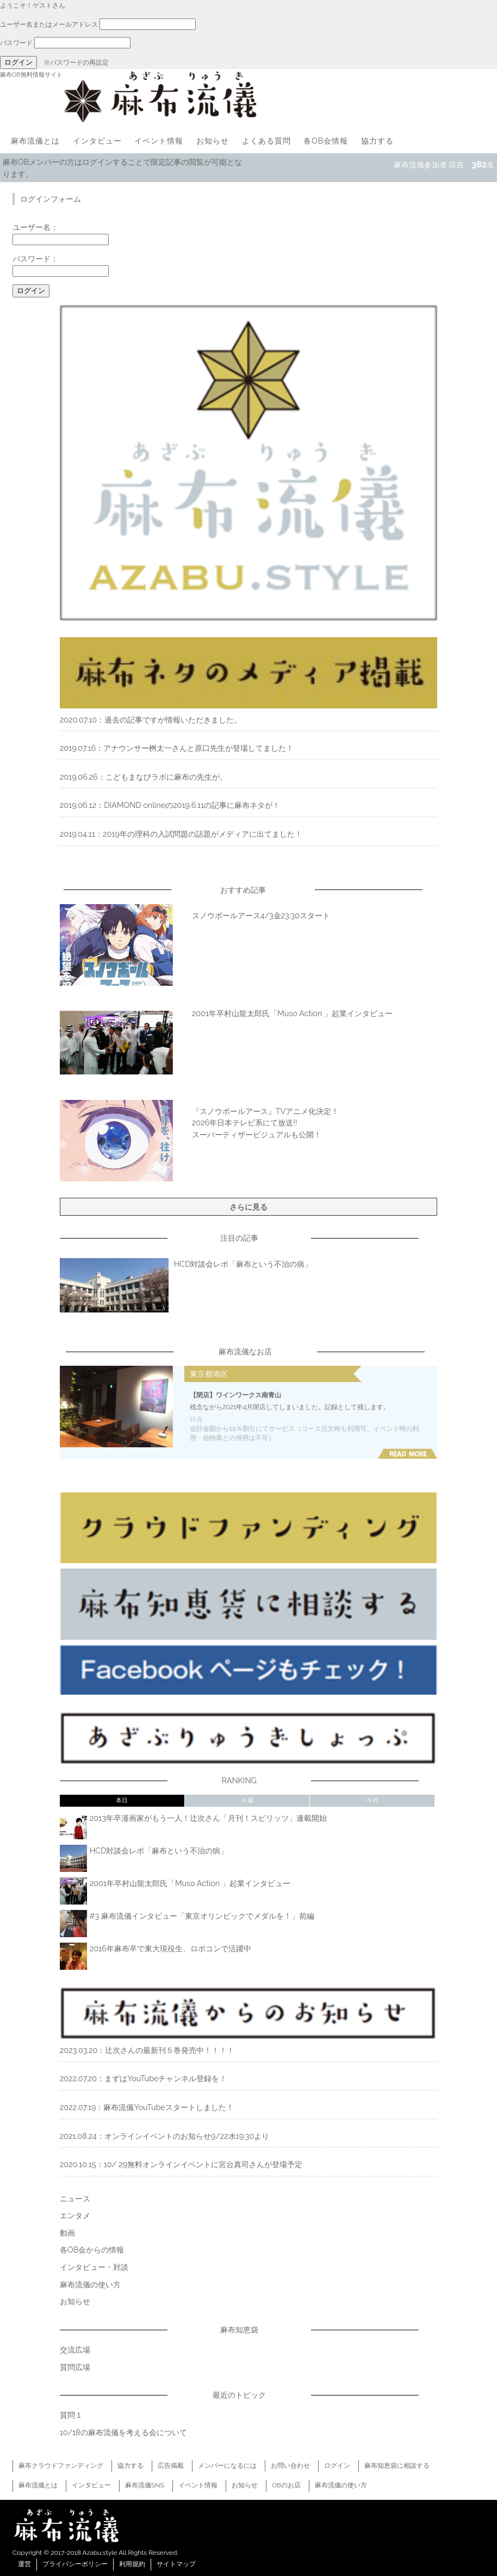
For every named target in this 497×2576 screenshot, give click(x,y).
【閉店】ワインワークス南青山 (235, 1395)
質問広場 (75, 2367)
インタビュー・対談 (94, 2267)
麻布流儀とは (35, 140)
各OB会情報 (325, 140)
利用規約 (132, 2564)
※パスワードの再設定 (76, 62)
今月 (372, 1800)
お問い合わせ (290, 2465)
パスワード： (35, 258)
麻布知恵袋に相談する (397, 2465)
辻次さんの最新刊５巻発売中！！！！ (169, 2050)
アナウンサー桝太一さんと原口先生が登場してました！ (198, 747)
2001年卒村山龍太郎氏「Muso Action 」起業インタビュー (292, 1013)
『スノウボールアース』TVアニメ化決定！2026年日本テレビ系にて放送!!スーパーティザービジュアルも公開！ (265, 1122)
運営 (24, 2564)
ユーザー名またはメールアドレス (49, 24)
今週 (247, 1800)
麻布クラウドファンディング (60, 2465)
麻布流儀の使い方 (90, 2284)
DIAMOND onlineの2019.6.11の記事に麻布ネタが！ (192, 805)
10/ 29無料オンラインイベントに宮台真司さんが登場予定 (203, 2164)
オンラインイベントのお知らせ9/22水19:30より (187, 2136)
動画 (67, 2232)
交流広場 (75, 2349)
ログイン (337, 2465)
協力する (377, 140)
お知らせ (212, 140)
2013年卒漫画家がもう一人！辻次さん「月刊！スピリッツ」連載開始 (208, 1817)
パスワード (16, 43)
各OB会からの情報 (92, 2249)
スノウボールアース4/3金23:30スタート (261, 915)
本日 (122, 1800)
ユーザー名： (35, 227)
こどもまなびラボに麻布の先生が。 (166, 776)
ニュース (75, 2198)
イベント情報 (158, 140)
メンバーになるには (227, 2465)
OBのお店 (286, 2485)
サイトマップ (176, 2564)
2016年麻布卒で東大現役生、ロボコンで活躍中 (170, 1948)
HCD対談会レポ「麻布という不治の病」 (243, 1263)
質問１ (71, 2414)
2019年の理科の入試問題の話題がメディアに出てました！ (202, 833)
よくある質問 (266, 140)
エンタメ (75, 2215)
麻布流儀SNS (144, 2485)
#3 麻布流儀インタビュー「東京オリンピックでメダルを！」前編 (202, 1915)
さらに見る (248, 1206)
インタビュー (97, 140)
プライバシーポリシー (75, 2564)
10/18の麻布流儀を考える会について (123, 2432)
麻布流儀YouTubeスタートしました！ (168, 2107)
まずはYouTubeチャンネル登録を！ (165, 2078)
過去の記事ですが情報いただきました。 (172, 719)
